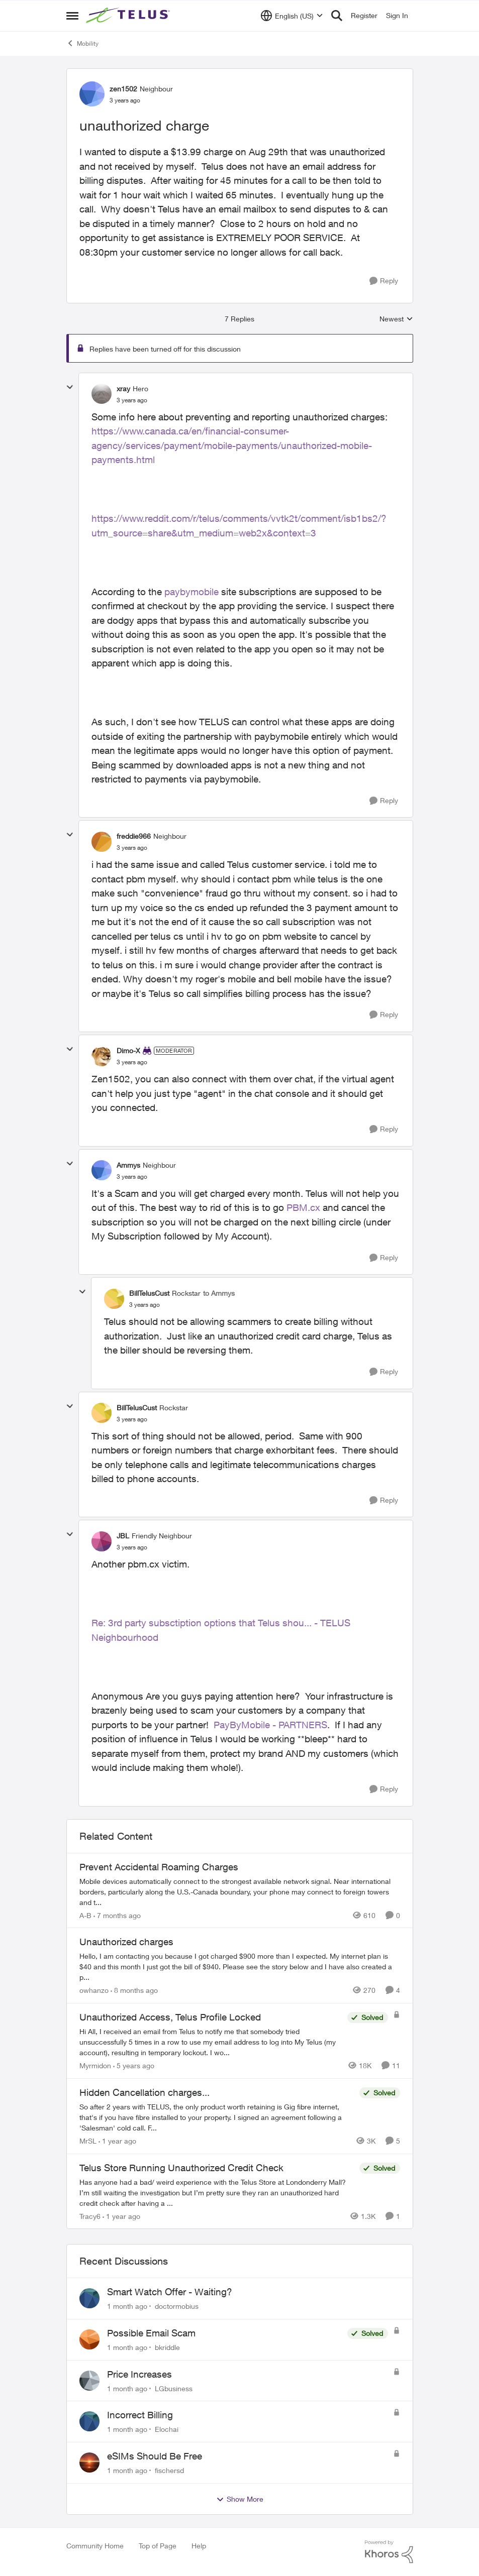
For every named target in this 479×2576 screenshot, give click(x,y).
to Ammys (219, 1293)
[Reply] (383, 281)
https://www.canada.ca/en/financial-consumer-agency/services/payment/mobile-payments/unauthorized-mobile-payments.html (231, 445)
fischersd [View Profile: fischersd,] (169, 2470)
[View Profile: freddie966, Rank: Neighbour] (101, 842)
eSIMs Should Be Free (154, 2455)
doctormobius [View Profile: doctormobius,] (177, 2306)
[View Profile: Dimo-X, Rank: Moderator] (101, 1056)
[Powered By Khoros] (389, 2551)
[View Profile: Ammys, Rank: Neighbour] (101, 1170)
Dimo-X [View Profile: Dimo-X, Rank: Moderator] (128, 1050)
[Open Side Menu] (72, 15)
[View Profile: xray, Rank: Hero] (101, 394)
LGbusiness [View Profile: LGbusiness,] (174, 2388)
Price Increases (139, 2374)
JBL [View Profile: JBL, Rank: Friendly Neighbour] (123, 1535)
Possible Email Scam (151, 2332)
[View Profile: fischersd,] (89, 2462)
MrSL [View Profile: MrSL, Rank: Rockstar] (88, 2141)
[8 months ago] (134, 1990)
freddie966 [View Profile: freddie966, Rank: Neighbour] (134, 836)
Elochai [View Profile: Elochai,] (166, 2429)
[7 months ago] (117, 1915)
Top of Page (157, 2545)
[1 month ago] (127, 2306)
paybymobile (191, 591)
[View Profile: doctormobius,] (89, 2298)
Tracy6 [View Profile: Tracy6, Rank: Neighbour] (90, 2215)
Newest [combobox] (396, 319)
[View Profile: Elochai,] (89, 2421)
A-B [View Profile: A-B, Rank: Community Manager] (85, 1915)
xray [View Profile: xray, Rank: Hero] (123, 388)
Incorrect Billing (140, 2414)
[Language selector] (291, 16)
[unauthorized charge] (132, 400)
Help (198, 2545)
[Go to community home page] (129, 16)
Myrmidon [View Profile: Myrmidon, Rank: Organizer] (95, 2065)
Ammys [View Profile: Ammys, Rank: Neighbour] (128, 1165)
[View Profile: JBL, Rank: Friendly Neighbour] (101, 1541)
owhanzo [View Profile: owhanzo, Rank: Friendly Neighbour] (94, 1990)
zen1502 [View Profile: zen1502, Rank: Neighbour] (123, 88)
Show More (239, 2499)
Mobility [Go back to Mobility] (82, 43)
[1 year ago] (117, 2141)
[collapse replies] (70, 387)
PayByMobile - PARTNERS (270, 1724)
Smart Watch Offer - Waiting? (169, 2291)
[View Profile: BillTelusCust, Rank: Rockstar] (114, 1299)
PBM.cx (303, 1207)
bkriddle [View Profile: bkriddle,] (167, 2347)
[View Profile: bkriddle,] (89, 2339)
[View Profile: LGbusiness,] (89, 2381)
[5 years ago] (133, 2065)
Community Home (95, 2545)
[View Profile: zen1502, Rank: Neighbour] (92, 93)
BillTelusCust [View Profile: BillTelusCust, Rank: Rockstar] (149, 1293)
